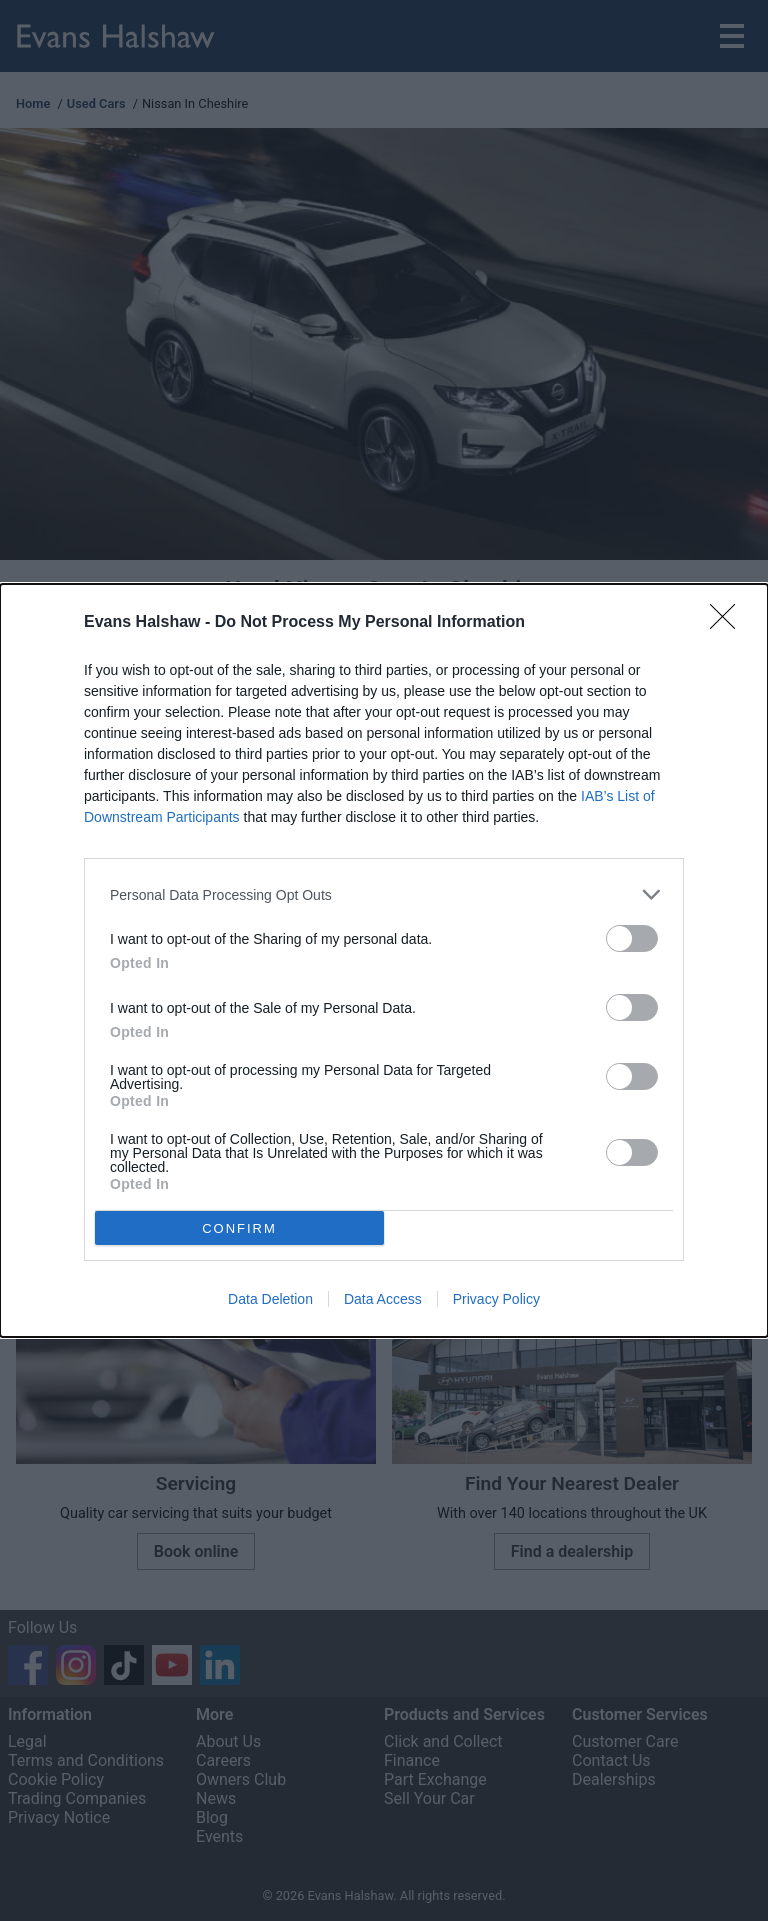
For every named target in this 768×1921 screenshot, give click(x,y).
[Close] (729, 623)
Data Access (383, 1299)
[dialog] (384, 960)
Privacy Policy (496, 1299)
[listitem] (384, 894)
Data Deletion (270, 1299)
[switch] (632, 938)
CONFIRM (239, 1227)
